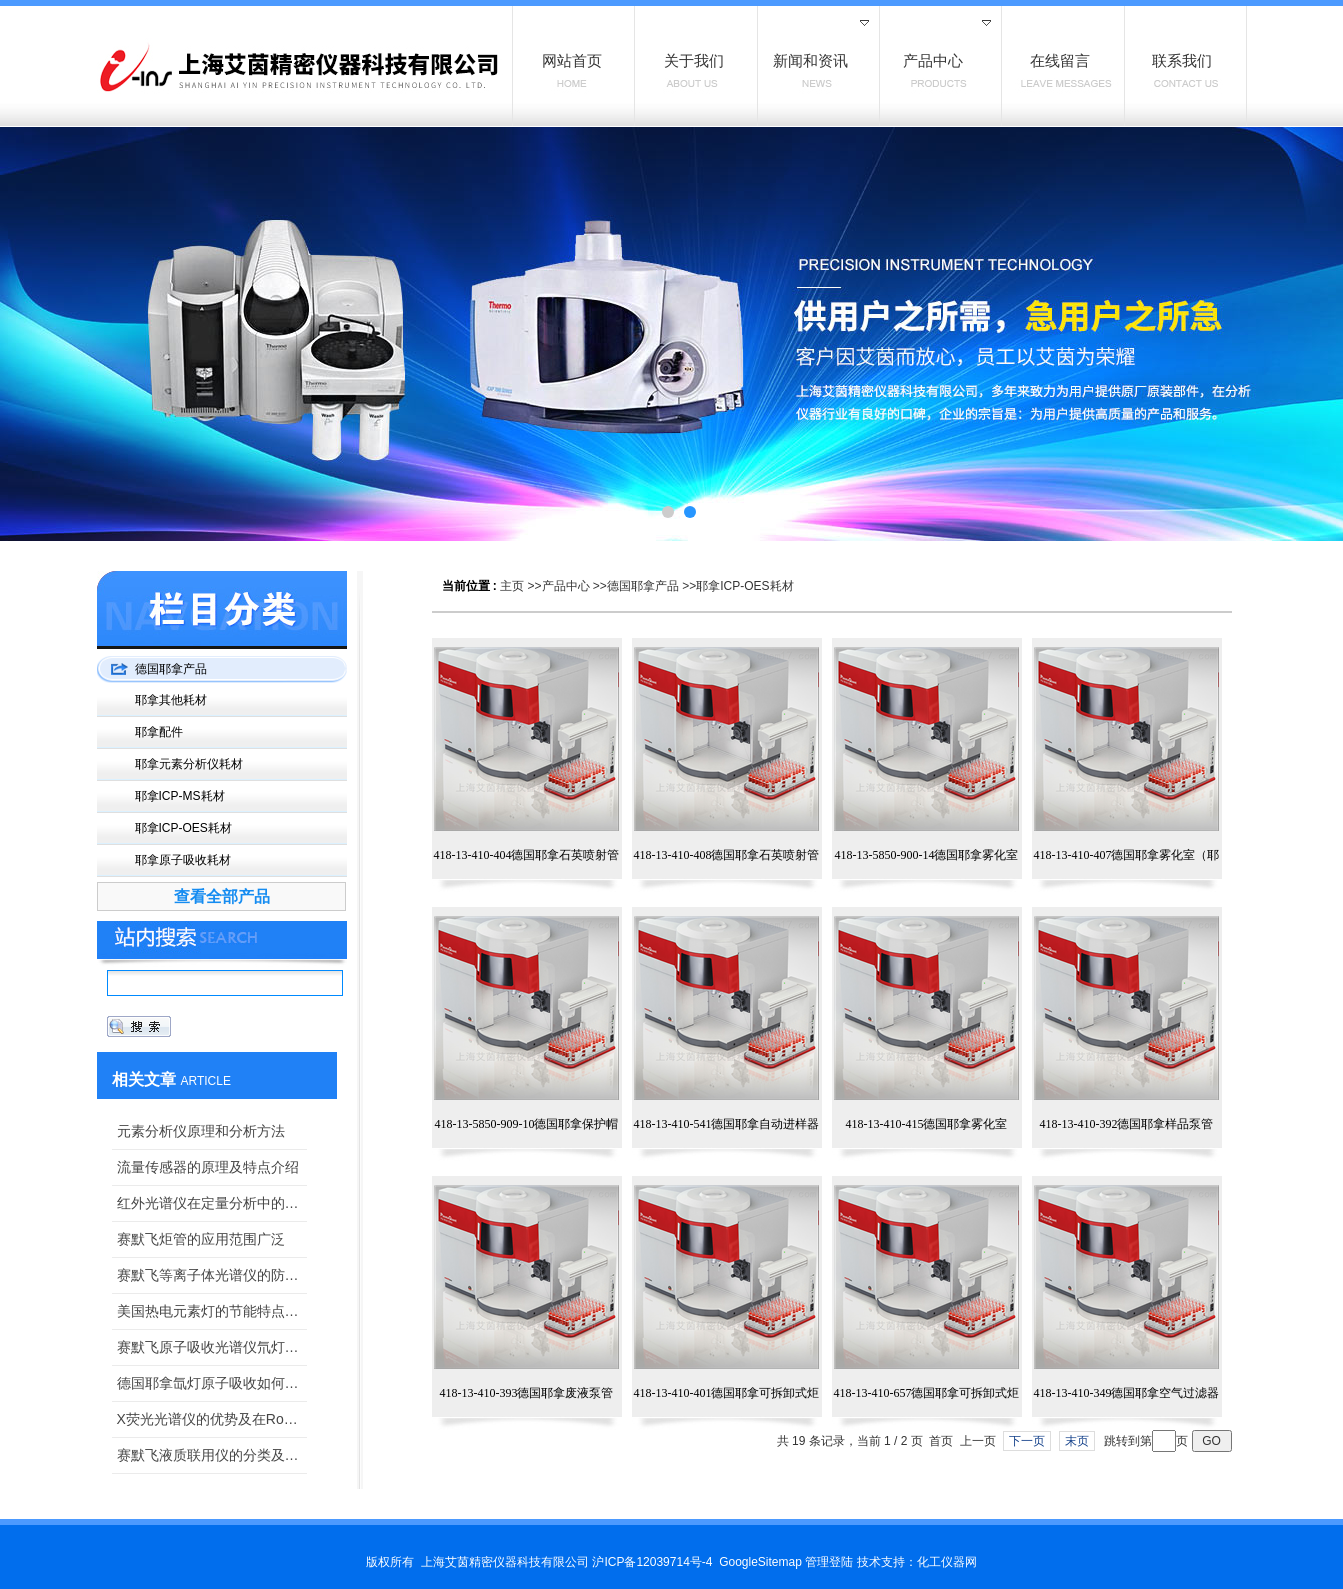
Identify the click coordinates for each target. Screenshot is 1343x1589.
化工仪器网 (947, 1562)
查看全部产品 (222, 896)
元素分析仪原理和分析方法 (201, 1131)
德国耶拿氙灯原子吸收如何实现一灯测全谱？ (212, 1383)
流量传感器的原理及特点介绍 (208, 1167)
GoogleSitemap (760, 1562)
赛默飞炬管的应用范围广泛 (201, 1239)
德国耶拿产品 (643, 586)
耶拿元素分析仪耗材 (189, 764)
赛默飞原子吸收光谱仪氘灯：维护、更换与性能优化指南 (212, 1347)
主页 (512, 586)
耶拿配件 (159, 732)
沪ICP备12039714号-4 (652, 1562)
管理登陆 (829, 1562)
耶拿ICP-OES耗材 (744, 586)
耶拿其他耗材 (171, 700)
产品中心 (566, 586)
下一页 (1027, 1441)
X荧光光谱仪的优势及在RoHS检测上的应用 (212, 1419)
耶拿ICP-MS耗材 (180, 796)
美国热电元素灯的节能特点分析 (212, 1311)
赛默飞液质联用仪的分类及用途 (212, 1455)
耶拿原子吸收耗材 (183, 860)
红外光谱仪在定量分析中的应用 (212, 1203)
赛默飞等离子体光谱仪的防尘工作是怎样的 (212, 1275)
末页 (1077, 1441)
